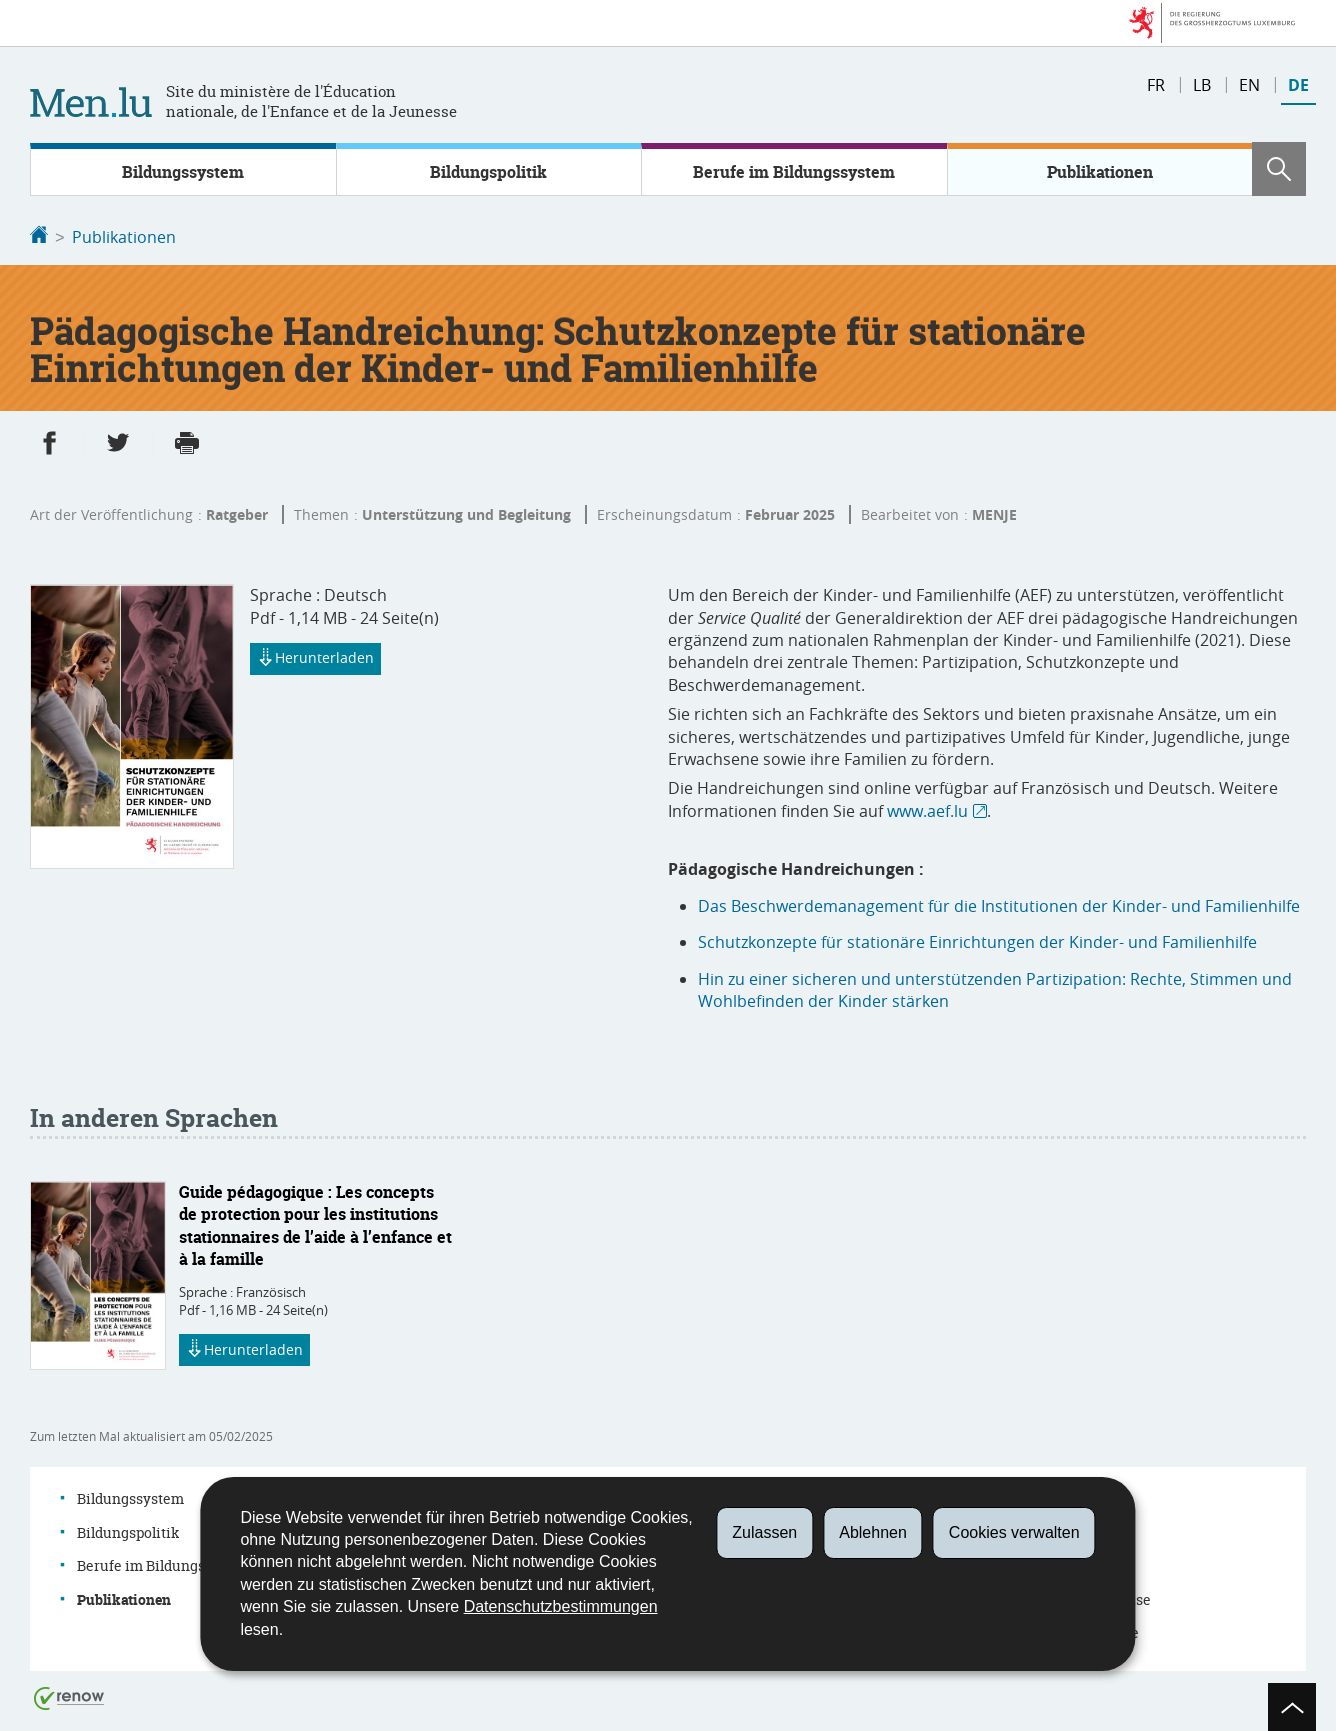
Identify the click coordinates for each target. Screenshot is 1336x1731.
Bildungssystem (183, 172)
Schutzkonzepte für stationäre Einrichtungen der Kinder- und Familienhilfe (977, 940)
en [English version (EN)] (1249, 85)
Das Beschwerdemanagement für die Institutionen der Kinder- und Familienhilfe (999, 904)
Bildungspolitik (488, 172)
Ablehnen (873, 1532)
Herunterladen (315, 658)
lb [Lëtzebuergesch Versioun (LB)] (1202, 85)
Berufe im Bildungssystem (794, 172)
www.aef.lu (927, 809)
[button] (1279, 169)
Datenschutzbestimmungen (561, 1606)
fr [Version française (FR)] (1156, 85)
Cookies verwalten (1014, 1532)
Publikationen (1100, 172)
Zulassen (764, 1532)
